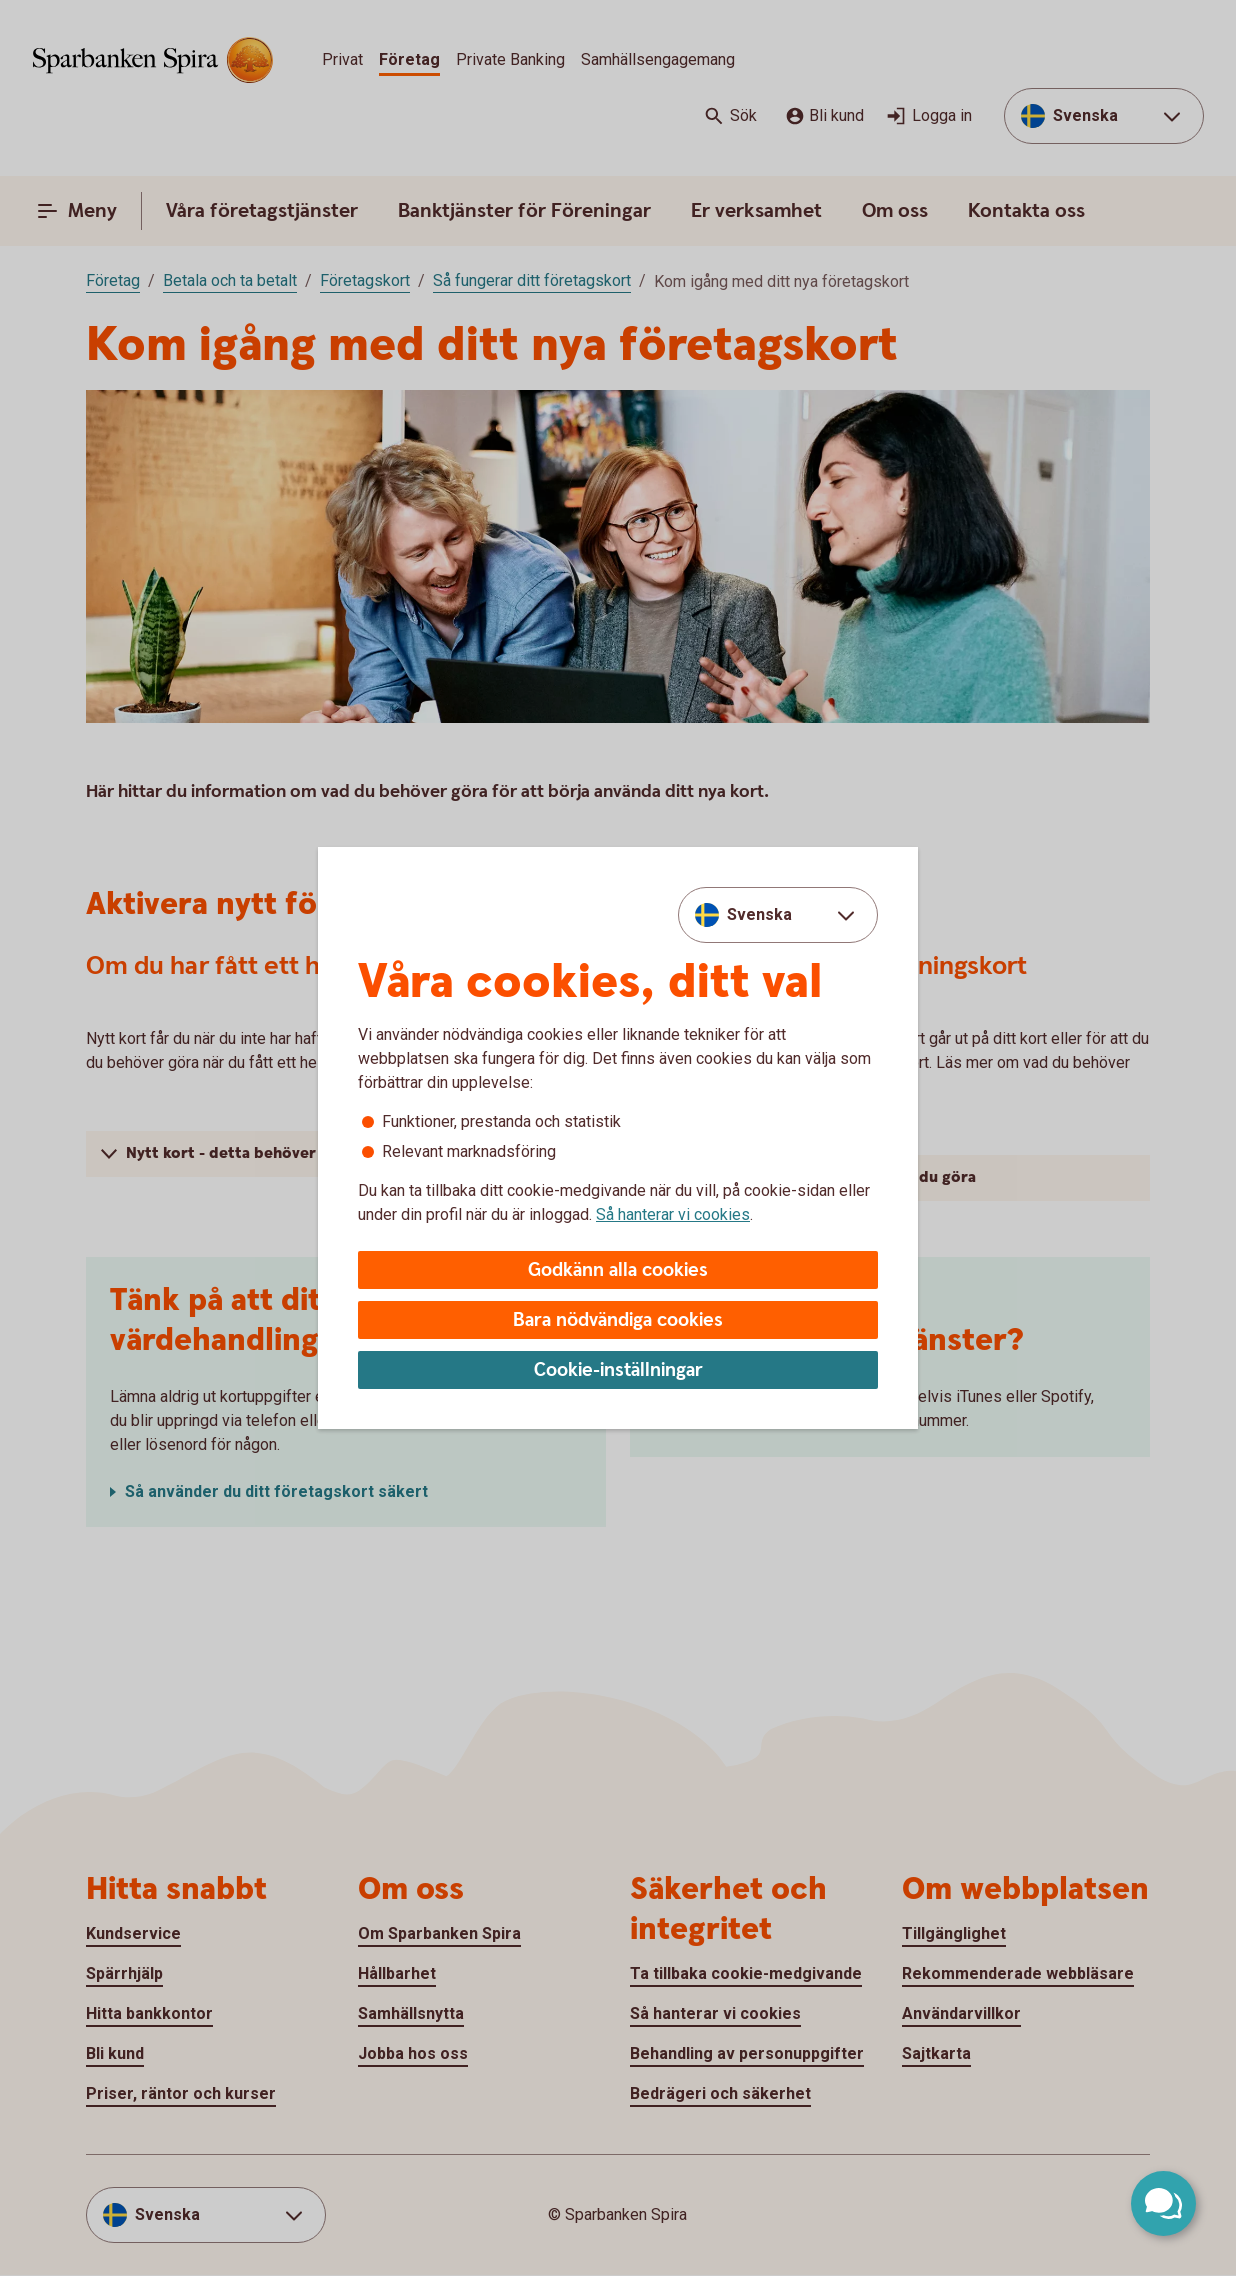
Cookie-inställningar (618, 1370)
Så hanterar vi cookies (673, 1214)
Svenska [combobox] (759, 914)
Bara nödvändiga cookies (618, 1320)
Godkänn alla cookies (618, 1270)
